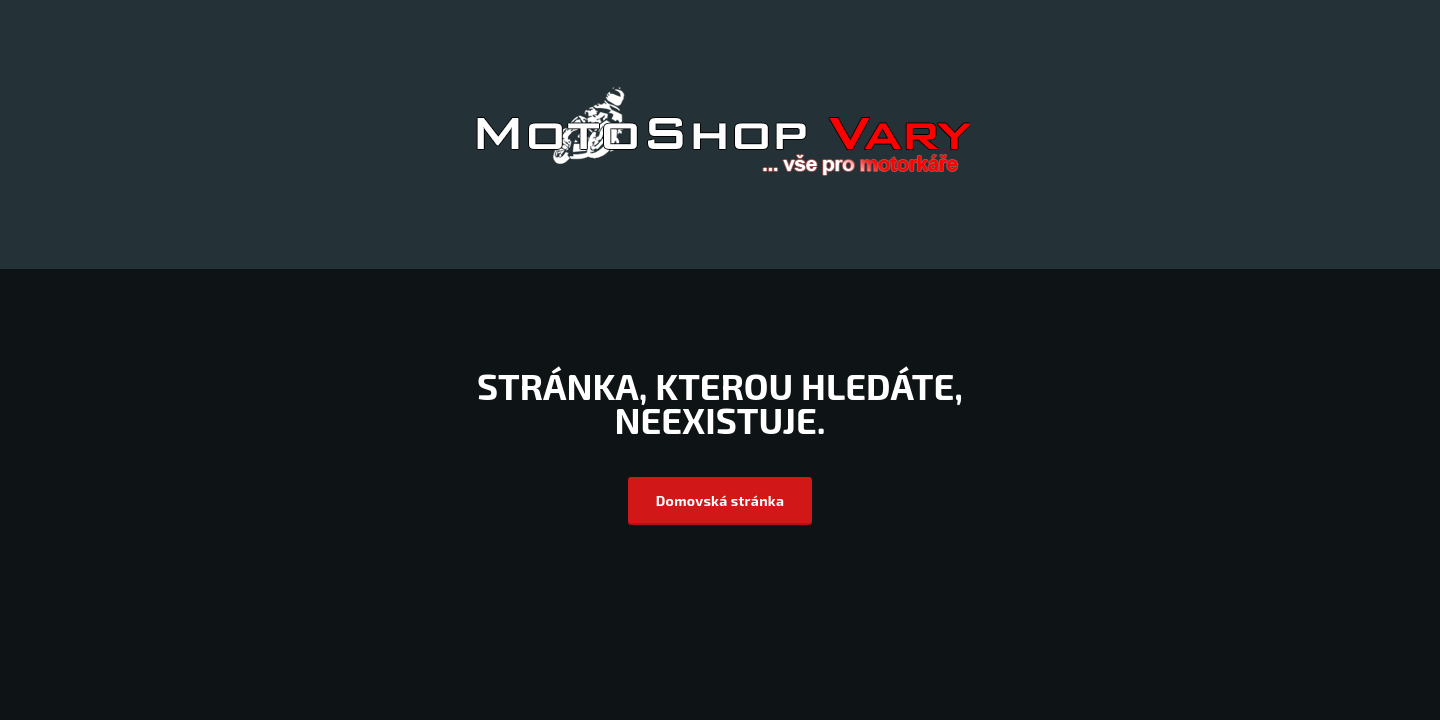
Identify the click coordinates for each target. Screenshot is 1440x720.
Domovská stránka (720, 500)
